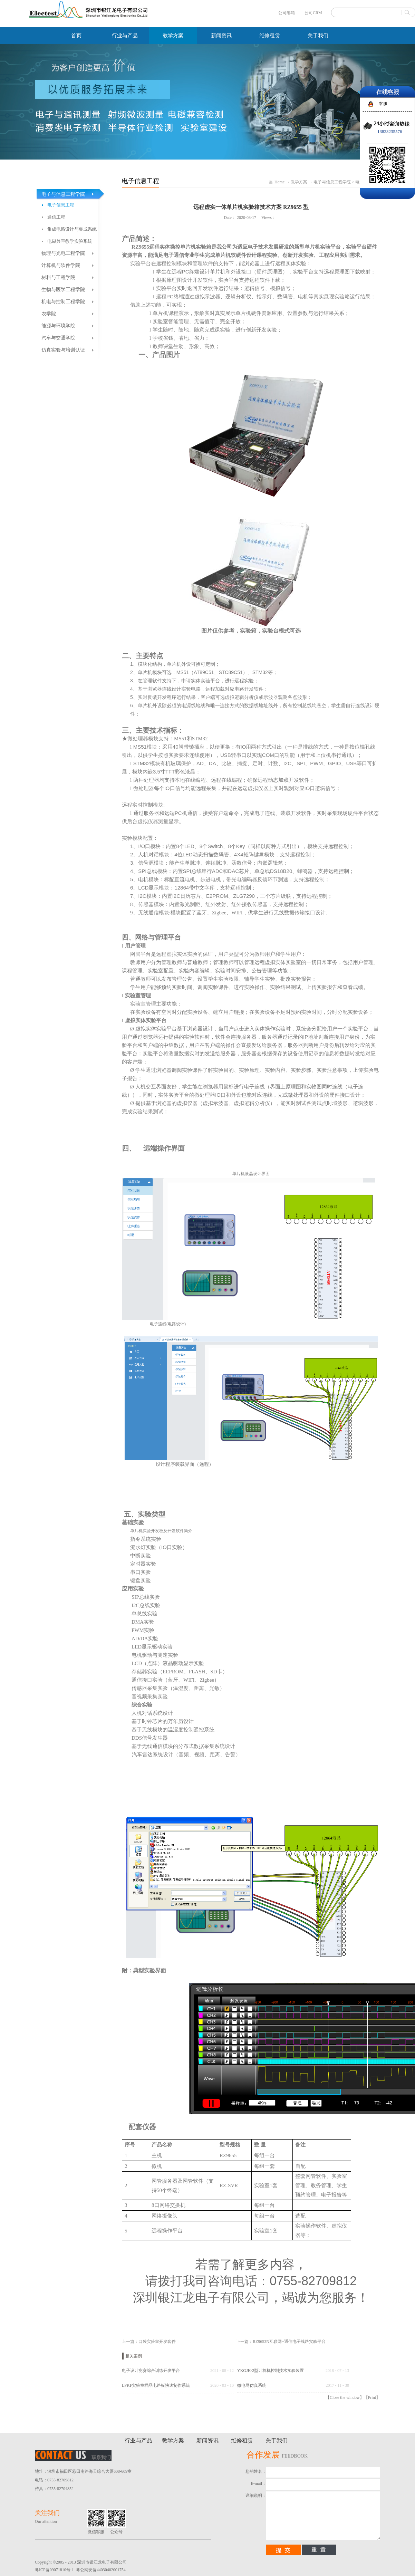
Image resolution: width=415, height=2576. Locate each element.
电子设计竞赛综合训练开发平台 (151, 2370)
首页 (76, 35)
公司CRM (313, 12)
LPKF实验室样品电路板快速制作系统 (156, 2385)
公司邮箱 (286, 12)
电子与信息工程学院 (332, 182)
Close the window (345, 2397)
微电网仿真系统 (251, 2385)
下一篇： (281, 2341)
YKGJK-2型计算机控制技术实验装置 (270, 2370)
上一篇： (149, 2341)
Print (372, 2397)
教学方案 (299, 182)
